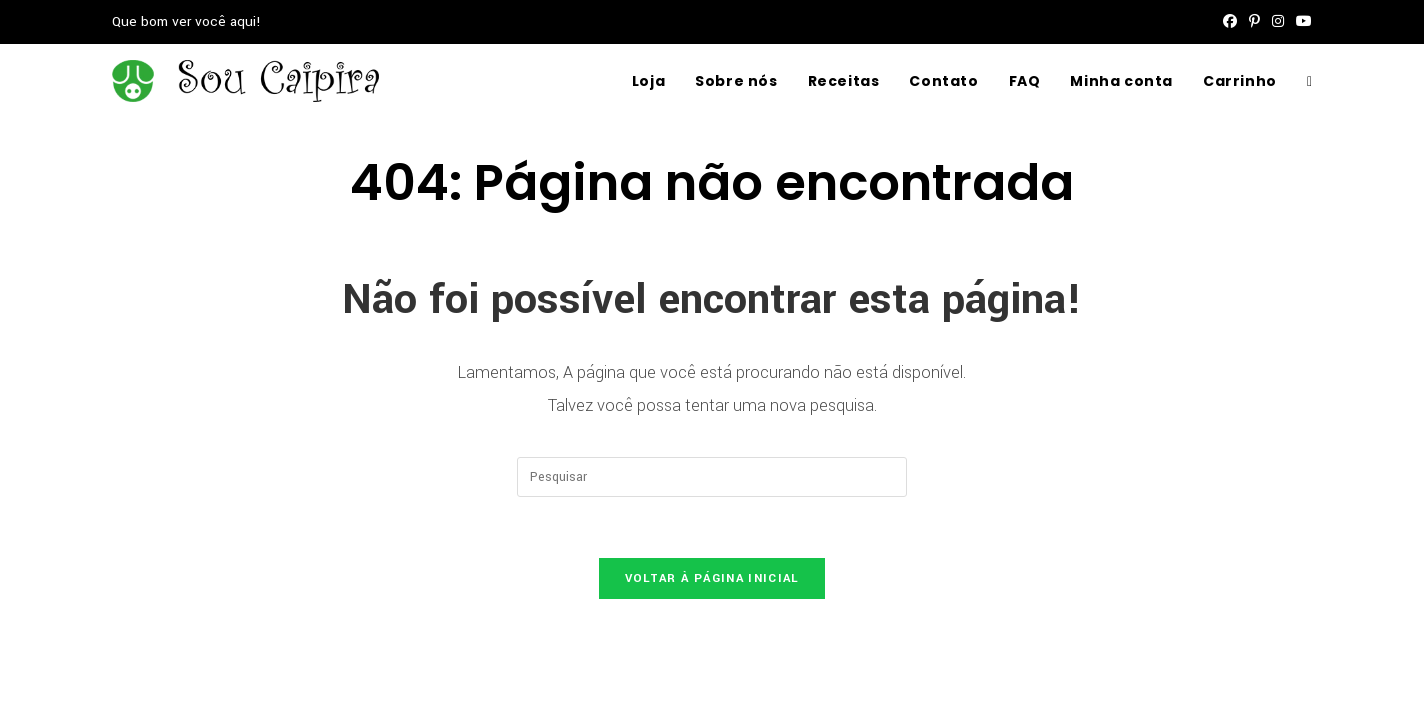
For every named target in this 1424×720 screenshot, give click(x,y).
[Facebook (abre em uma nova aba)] (1230, 22)
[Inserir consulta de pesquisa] (712, 477)
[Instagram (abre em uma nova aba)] (1278, 22)
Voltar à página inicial (712, 578)
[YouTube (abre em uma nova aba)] (1301, 22)
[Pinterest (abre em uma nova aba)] (1254, 22)
